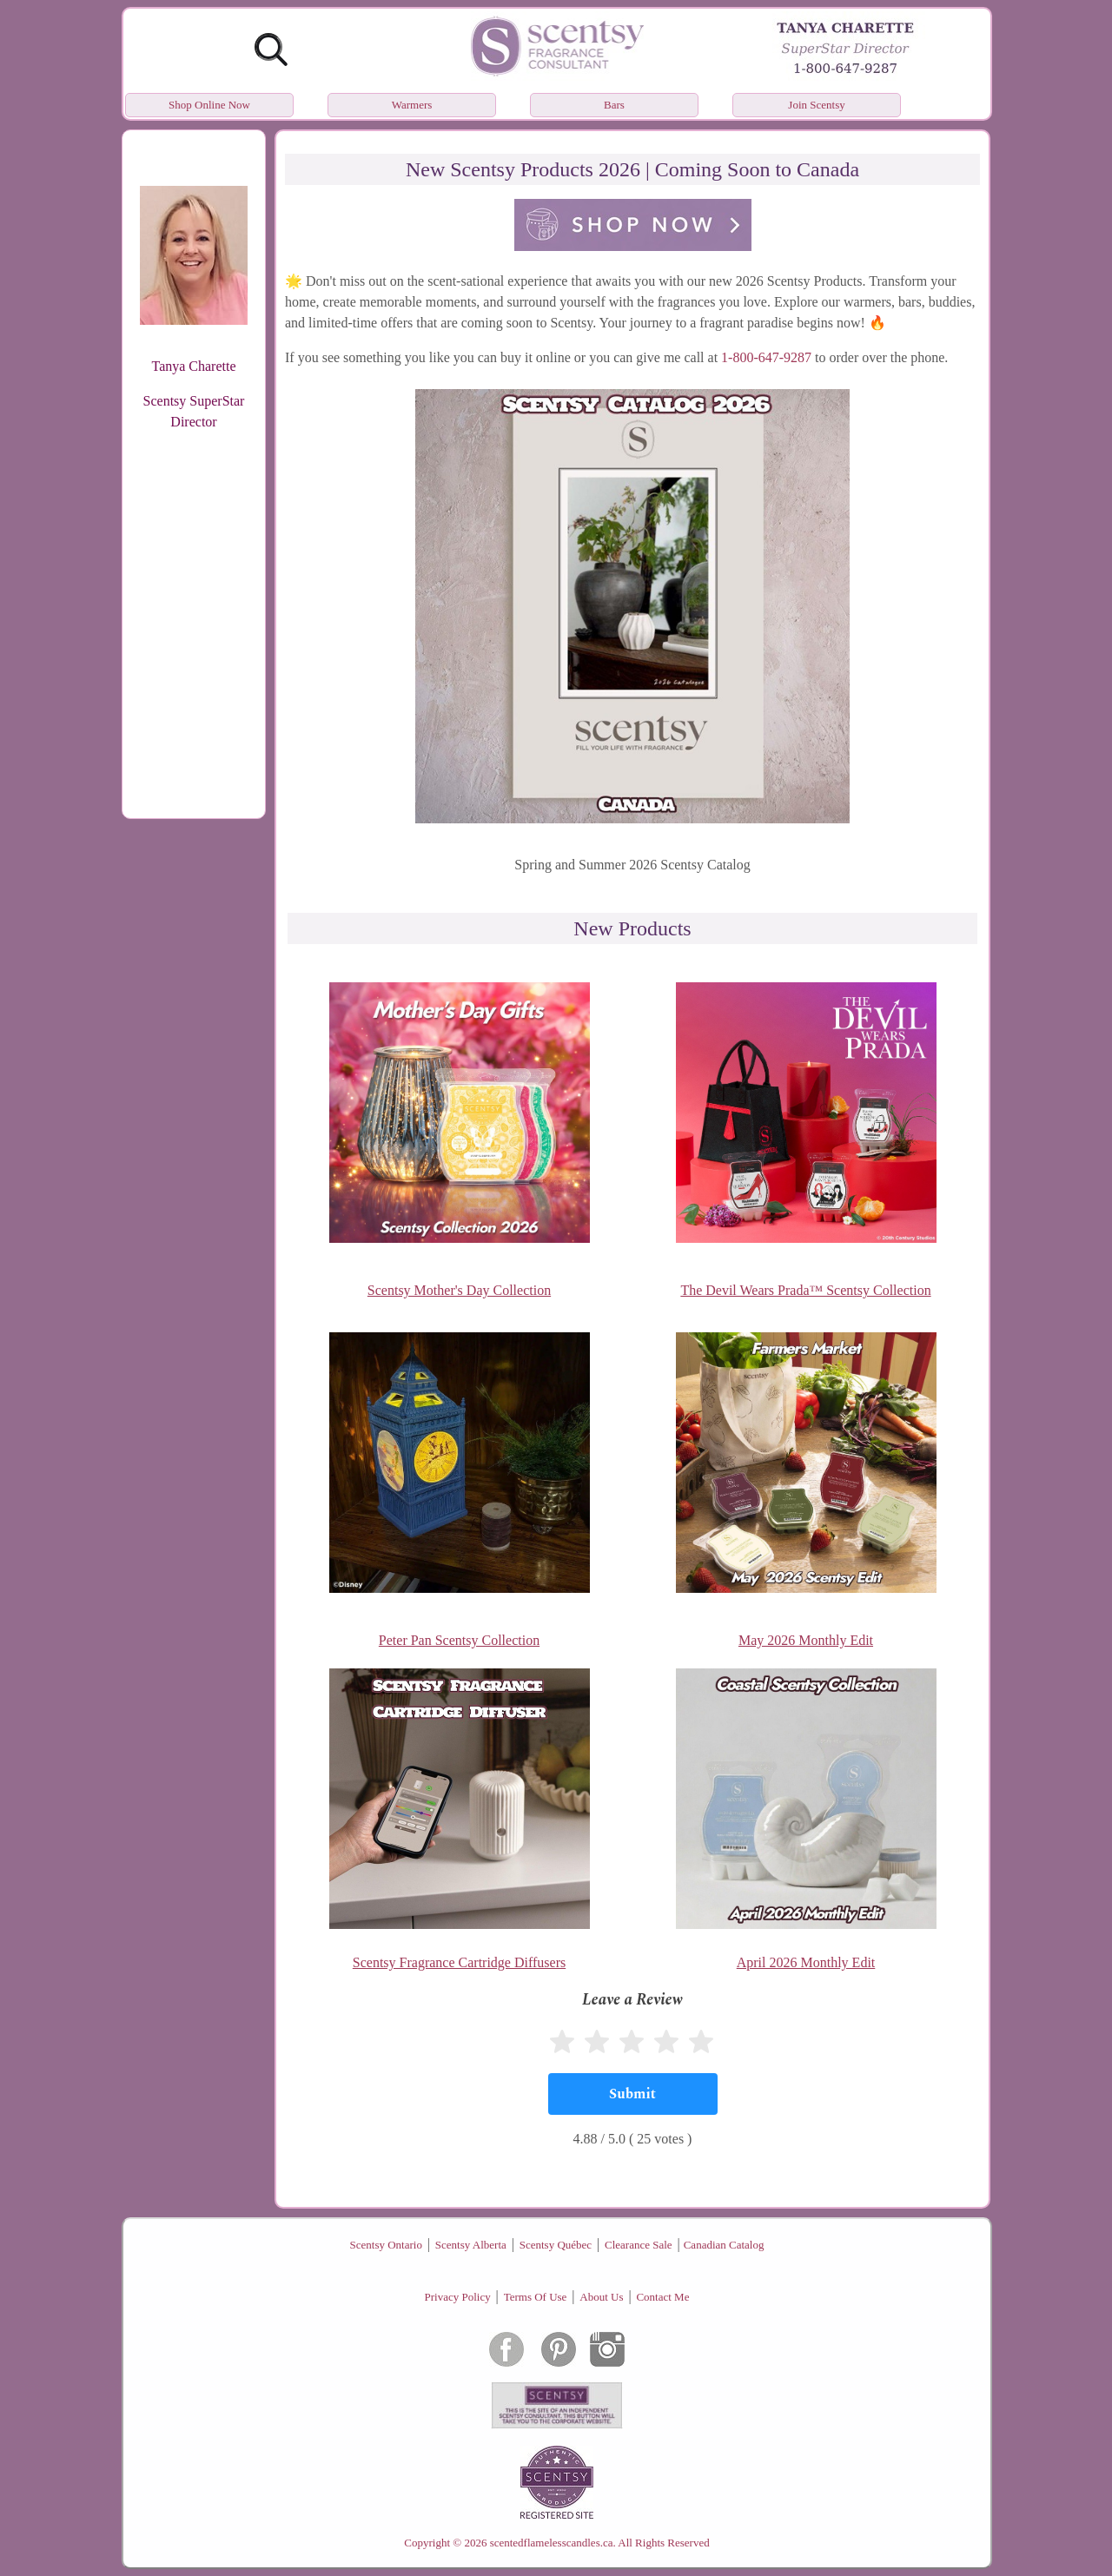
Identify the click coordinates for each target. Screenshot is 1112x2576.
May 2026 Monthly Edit (805, 1640)
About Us (601, 2296)
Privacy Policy (458, 2296)
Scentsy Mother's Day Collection (459, 1290)
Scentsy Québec (556, 2244)
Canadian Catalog (724, 2244)
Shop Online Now (209, 104)
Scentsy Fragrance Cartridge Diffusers (459, 1962)
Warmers (412, 104)
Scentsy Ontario (386, 2244)
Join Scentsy (816, 104)
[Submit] (633, 2094)
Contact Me (662, 2296)
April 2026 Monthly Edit (806, 1962)
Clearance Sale (638, 2244)
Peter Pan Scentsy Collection (459, 1640)
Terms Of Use (535, 2296)
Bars (614, 104)
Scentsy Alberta (470, 2244)
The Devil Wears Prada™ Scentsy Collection (805, 1290)
